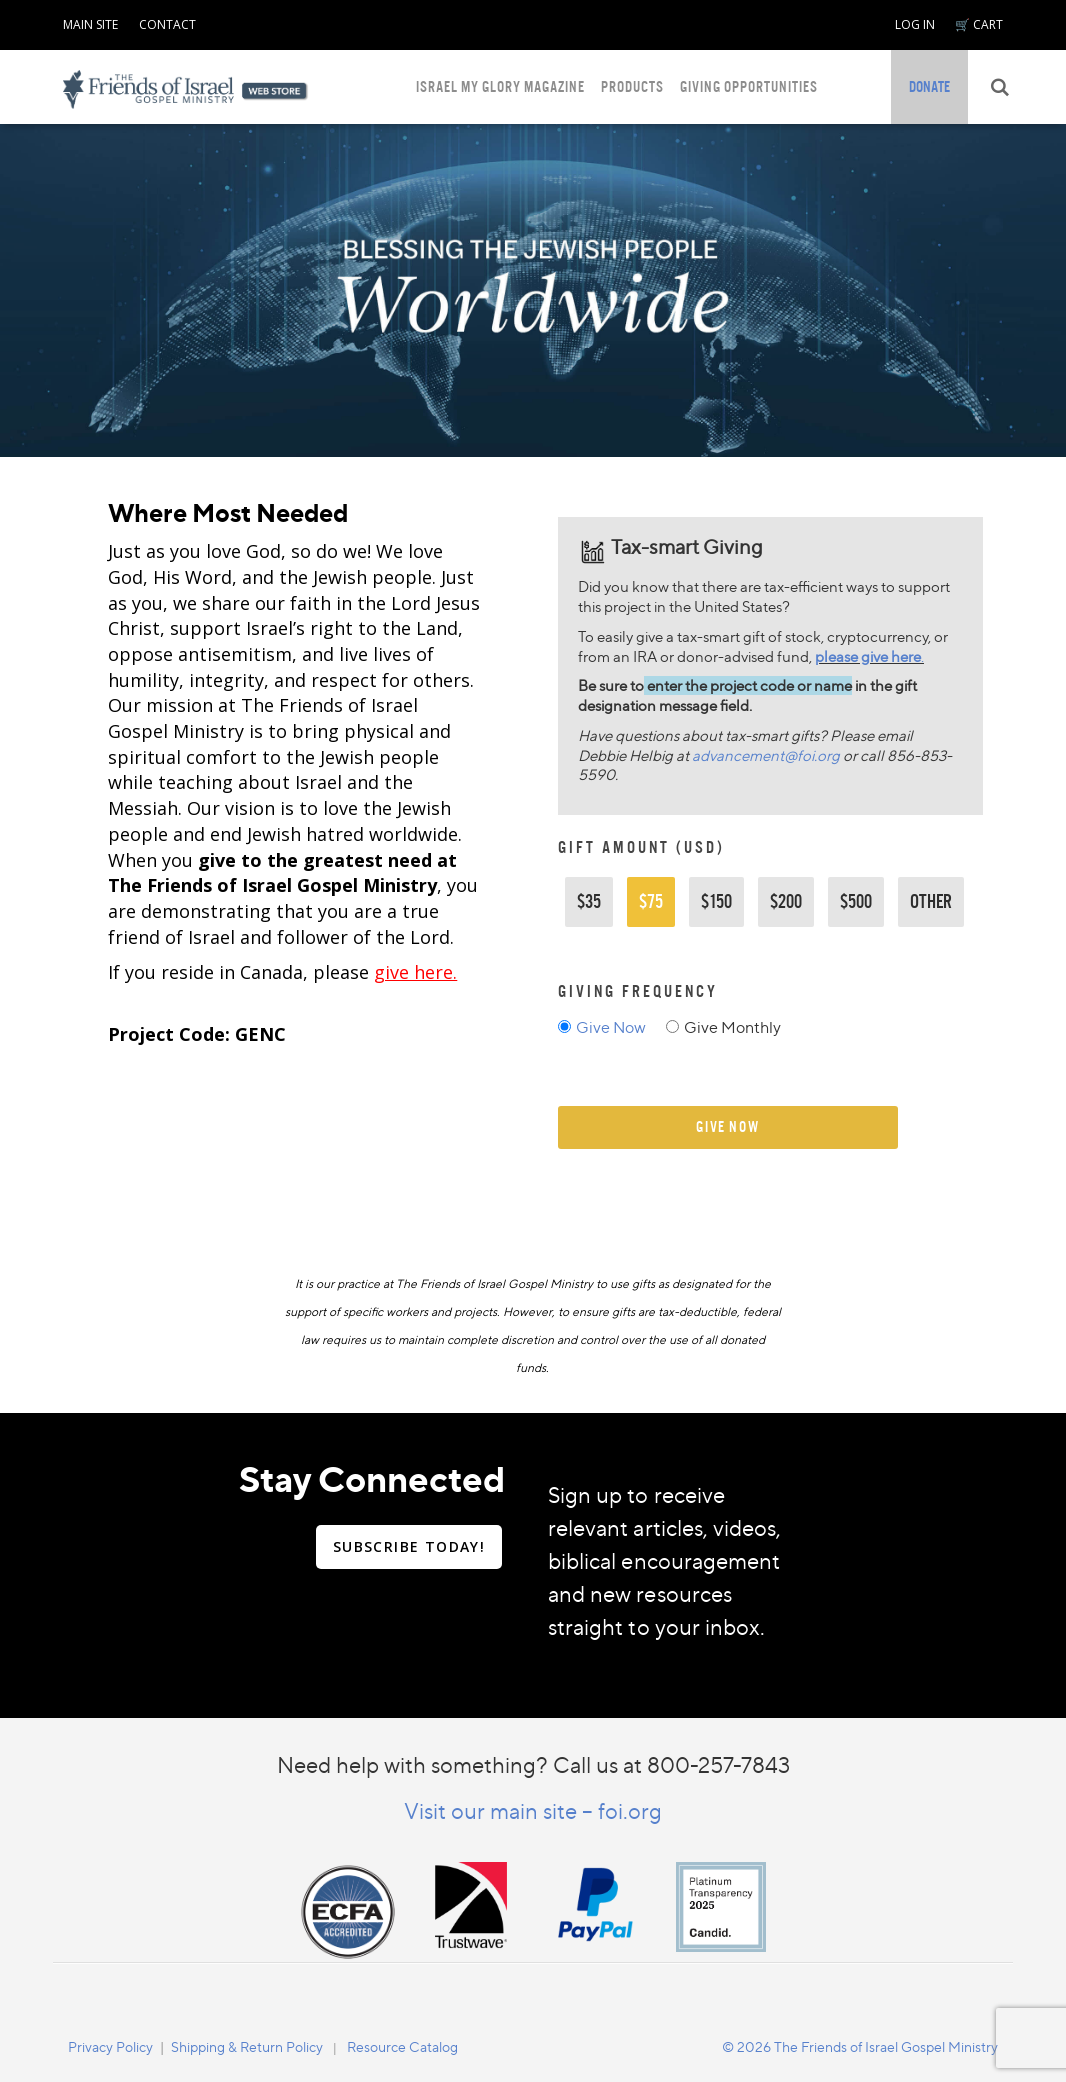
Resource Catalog (402, 2046)
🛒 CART (979, 24)
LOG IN (915, 24)
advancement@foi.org (766, 755)
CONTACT (167, 24)
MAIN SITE (90, 24)
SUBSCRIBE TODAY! (409, 1546)
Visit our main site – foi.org (533, 1810)
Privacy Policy (110, 2046)
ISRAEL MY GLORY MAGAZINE (500, 86)
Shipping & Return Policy (247, 2046)
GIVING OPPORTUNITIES (749, 86)
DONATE (929, 86)
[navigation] (90, 21)
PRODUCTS (632, 86)
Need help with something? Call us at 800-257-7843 (533, 1764)
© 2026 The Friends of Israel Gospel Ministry (860, 2046)
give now (727, 1126)
